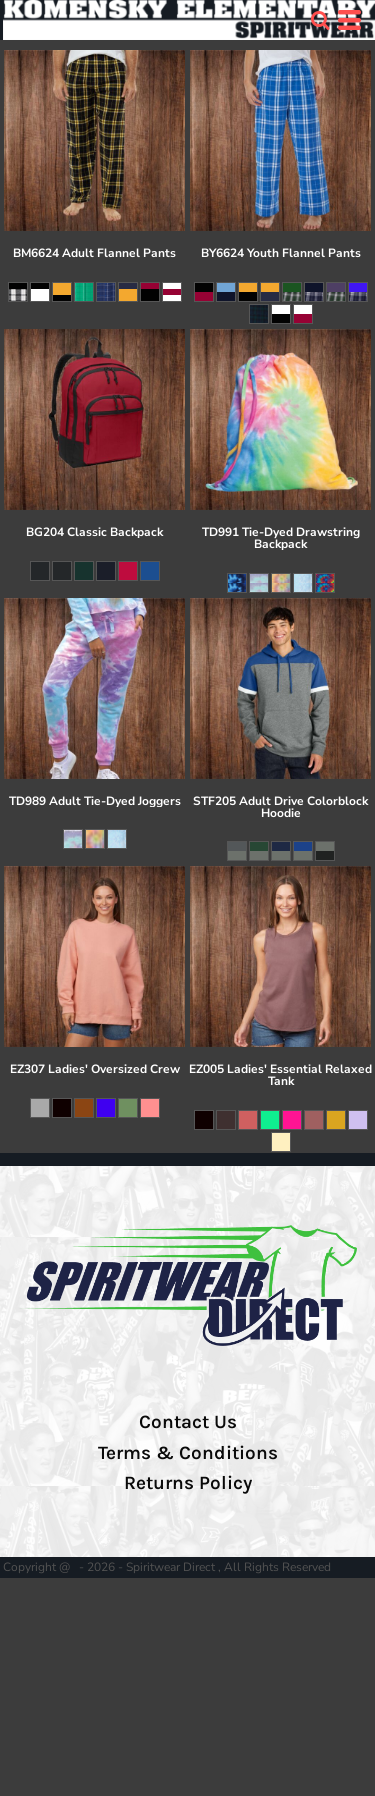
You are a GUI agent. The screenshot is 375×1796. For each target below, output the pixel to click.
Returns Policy (188, 1483)
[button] (320, 20)
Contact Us (188, 1422)
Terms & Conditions (188, 1453)
